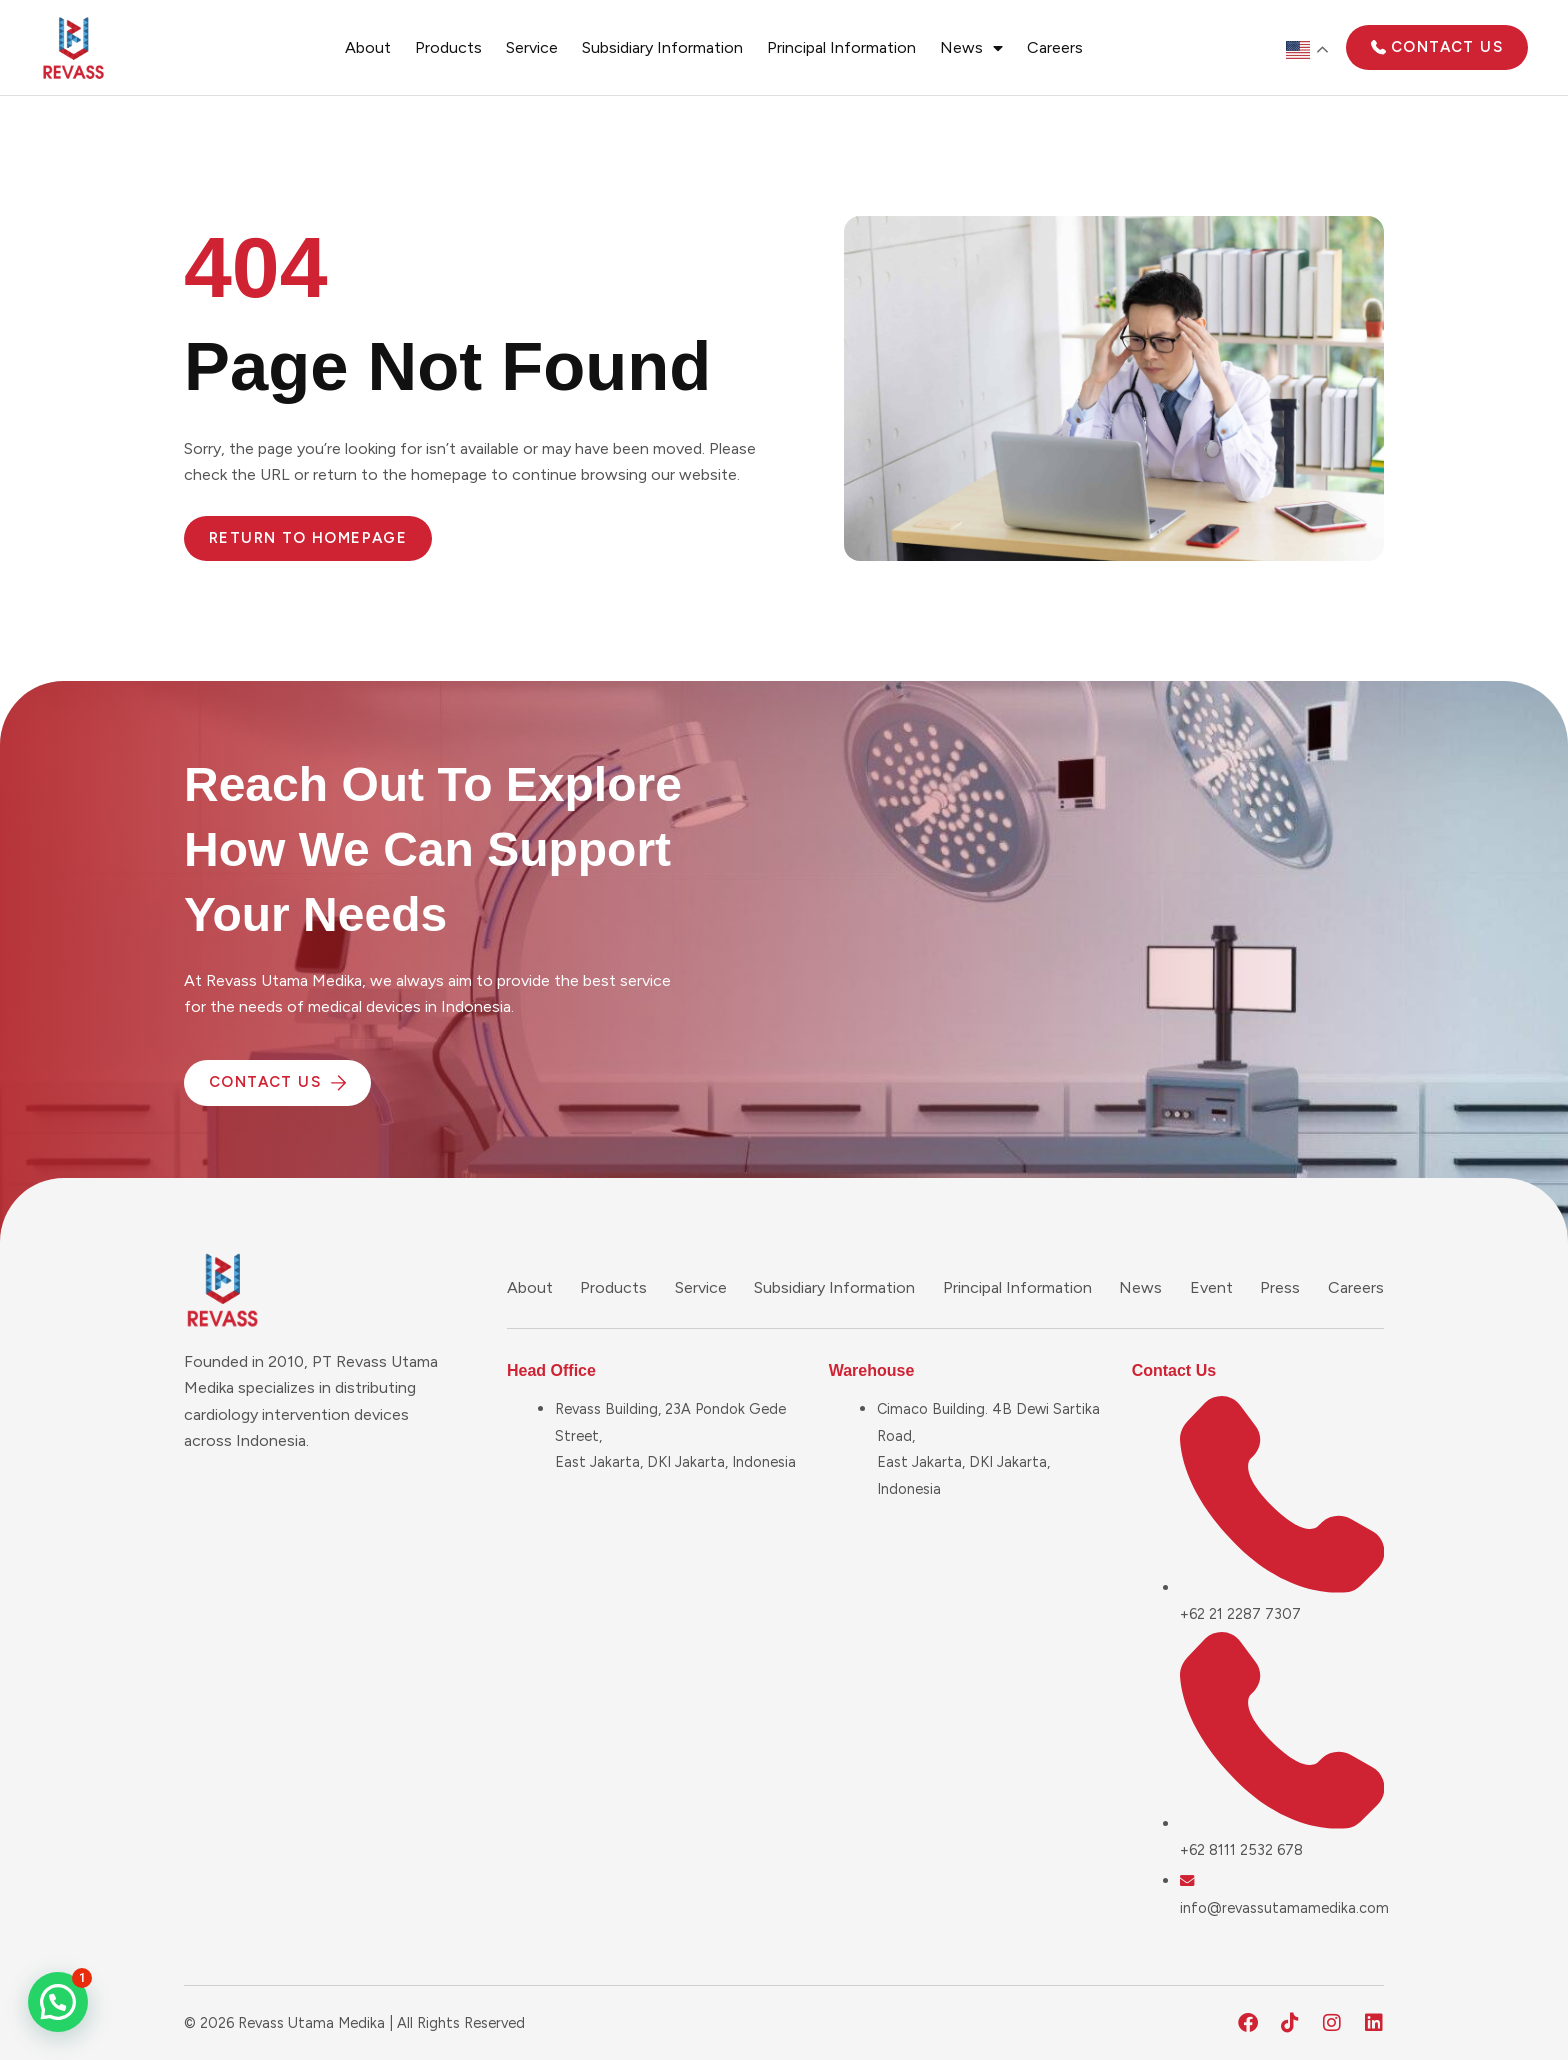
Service (532, 47)
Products (448, 47)
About (368, 47)
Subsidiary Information (662, 47)
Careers (1055, 47)
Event (1211, 1287)
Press (1280, 1287)
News (971, 48)
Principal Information (841, 47)
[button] (58, 2002)
